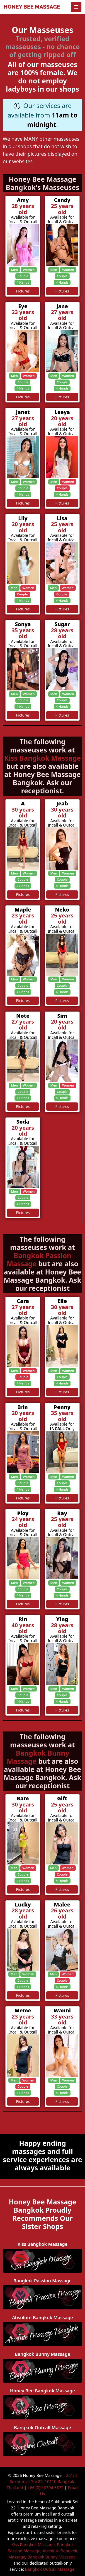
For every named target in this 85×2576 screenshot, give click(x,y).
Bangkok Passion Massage (39, 1259)
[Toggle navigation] (76, 7)
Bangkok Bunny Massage (38, 1757)
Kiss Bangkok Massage (42, 758)
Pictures (23, 291)
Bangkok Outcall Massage (49, 2569)
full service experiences (38, 2155)
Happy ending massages (39, 2147)
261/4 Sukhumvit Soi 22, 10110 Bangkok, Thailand (42, 2481)
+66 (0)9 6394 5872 (45, 2487)
